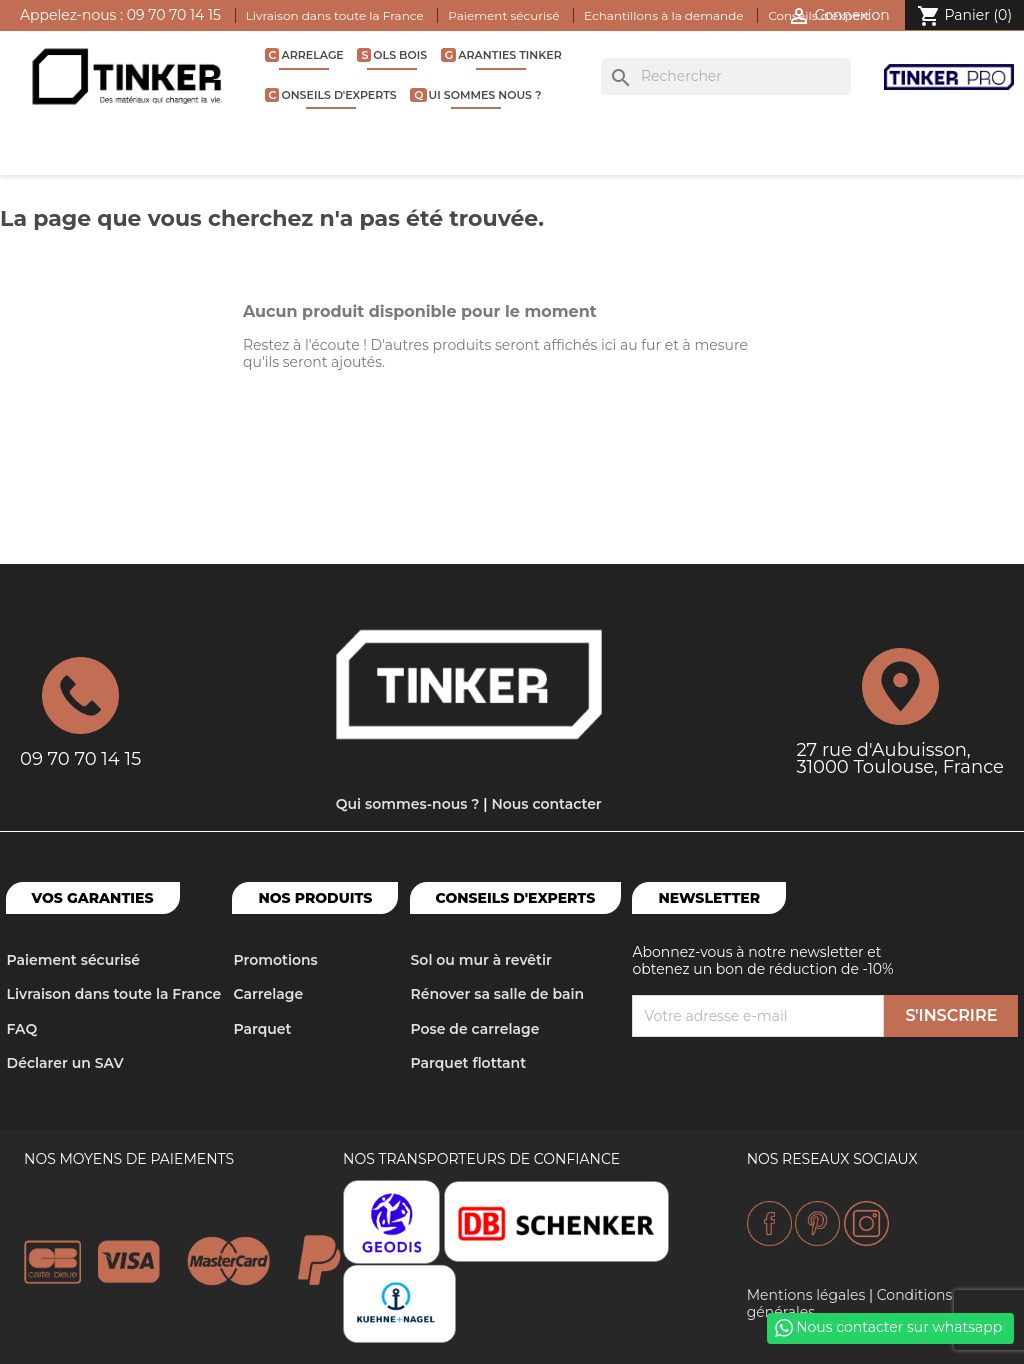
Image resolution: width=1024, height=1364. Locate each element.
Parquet (262, 1029)
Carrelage (306, 55)
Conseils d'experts (333, 95)
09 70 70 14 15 (174, 15)
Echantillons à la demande (663, 15)
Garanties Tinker (503, 55)
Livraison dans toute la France (335, 15)
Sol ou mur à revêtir (481, 960)
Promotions (275, 960)
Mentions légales (806, 1295)
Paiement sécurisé (503, 15)
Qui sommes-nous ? (408, 804)
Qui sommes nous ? (477, 95)
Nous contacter (546, 804)
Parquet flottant (469, 1063)
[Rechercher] (726, 77)
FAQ (22, 1029)
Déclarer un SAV (65, 1063)
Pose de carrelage (475, 1029)
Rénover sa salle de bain (497, 994)
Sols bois (394, 55)
